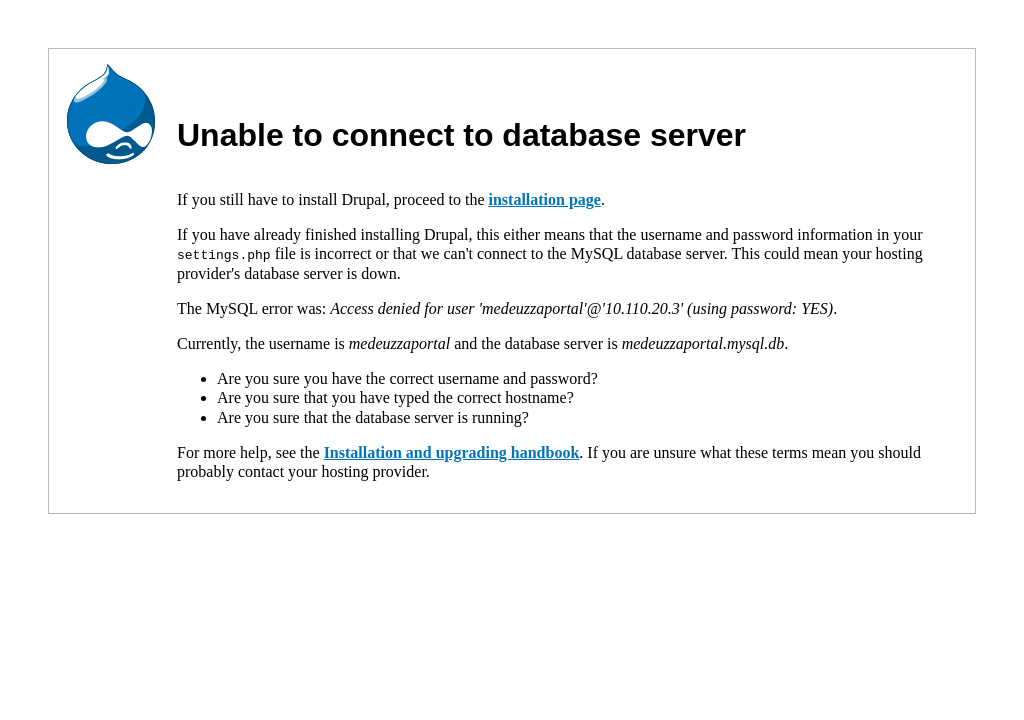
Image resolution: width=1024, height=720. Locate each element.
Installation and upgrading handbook (452, 451)
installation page (544, 199)
